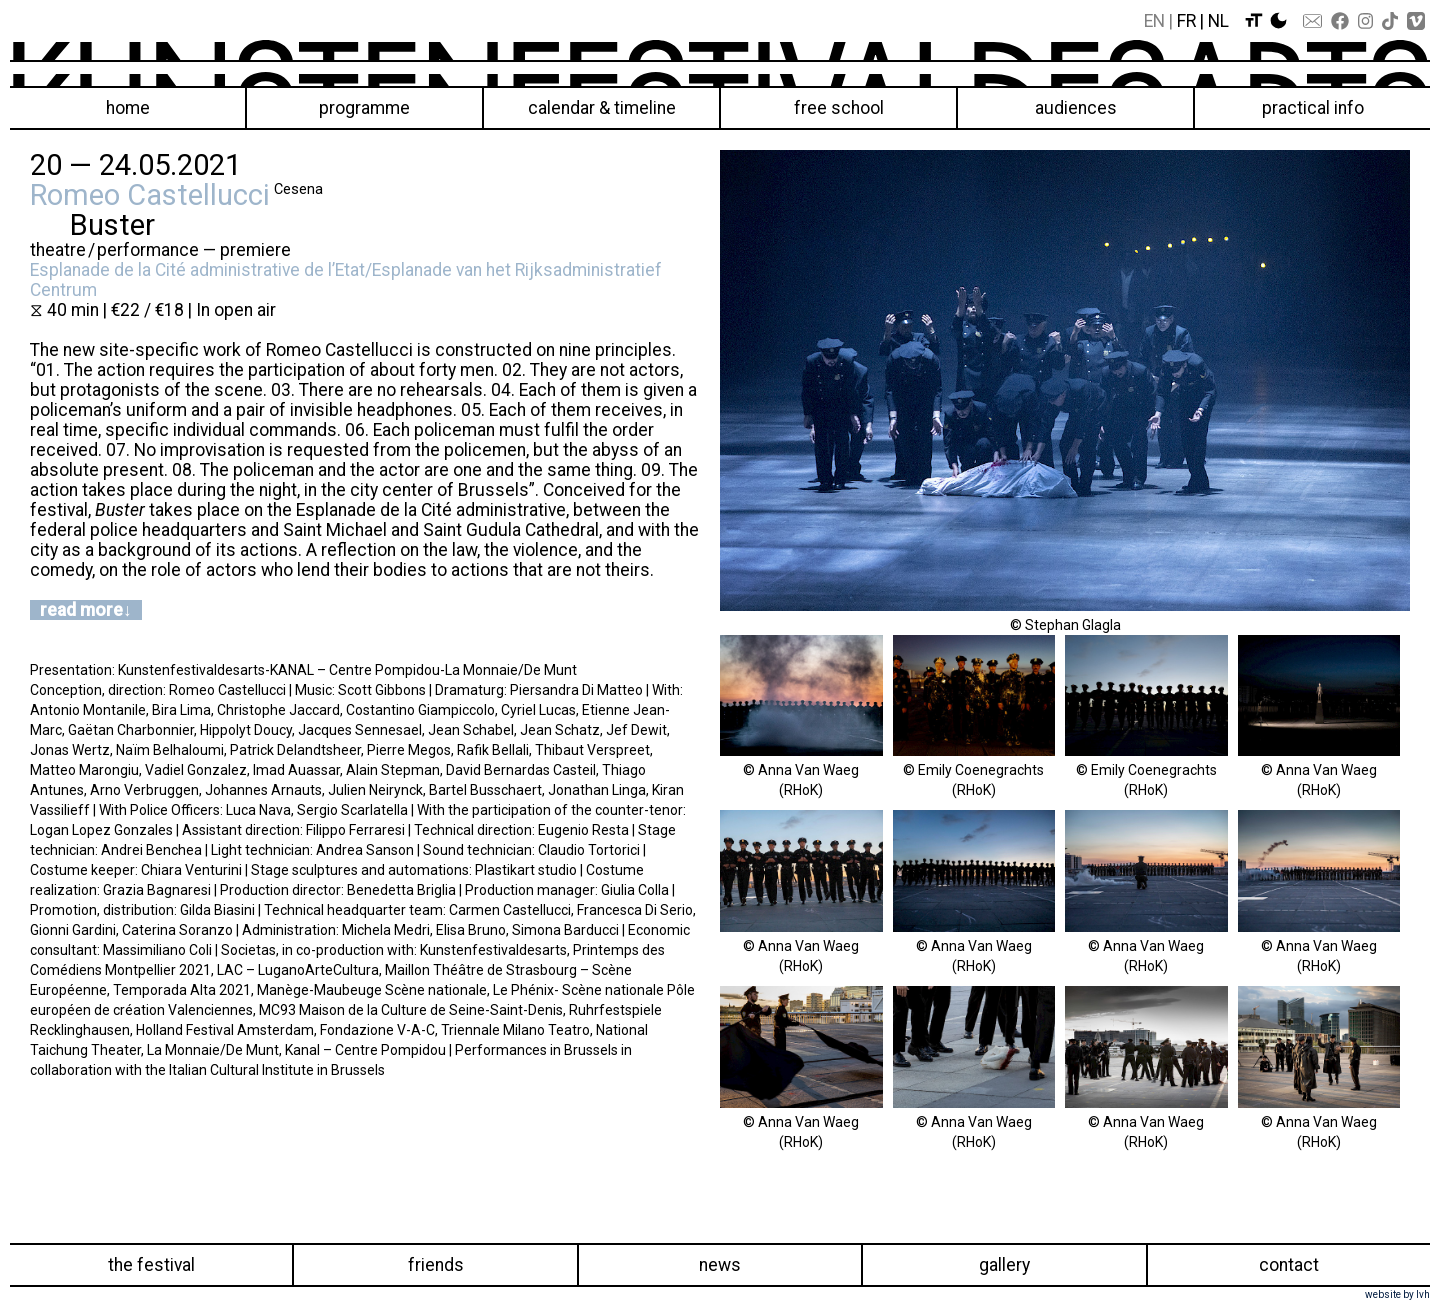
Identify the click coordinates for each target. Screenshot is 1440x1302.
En (1154, 21)
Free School (839, 108)
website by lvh (1397, 1294)
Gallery (1004, 1265)
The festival (151, 1265)
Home (128, 108)
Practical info (1313, 108)
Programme (364, 108)
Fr (1186, 21)
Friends (436, 1265)
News (720, 1265)
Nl (1218, 21)
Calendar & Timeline (602, 108)
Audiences (1076, 108)
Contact (1289, 1265)
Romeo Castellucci (150, 195)
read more (81, 610)
